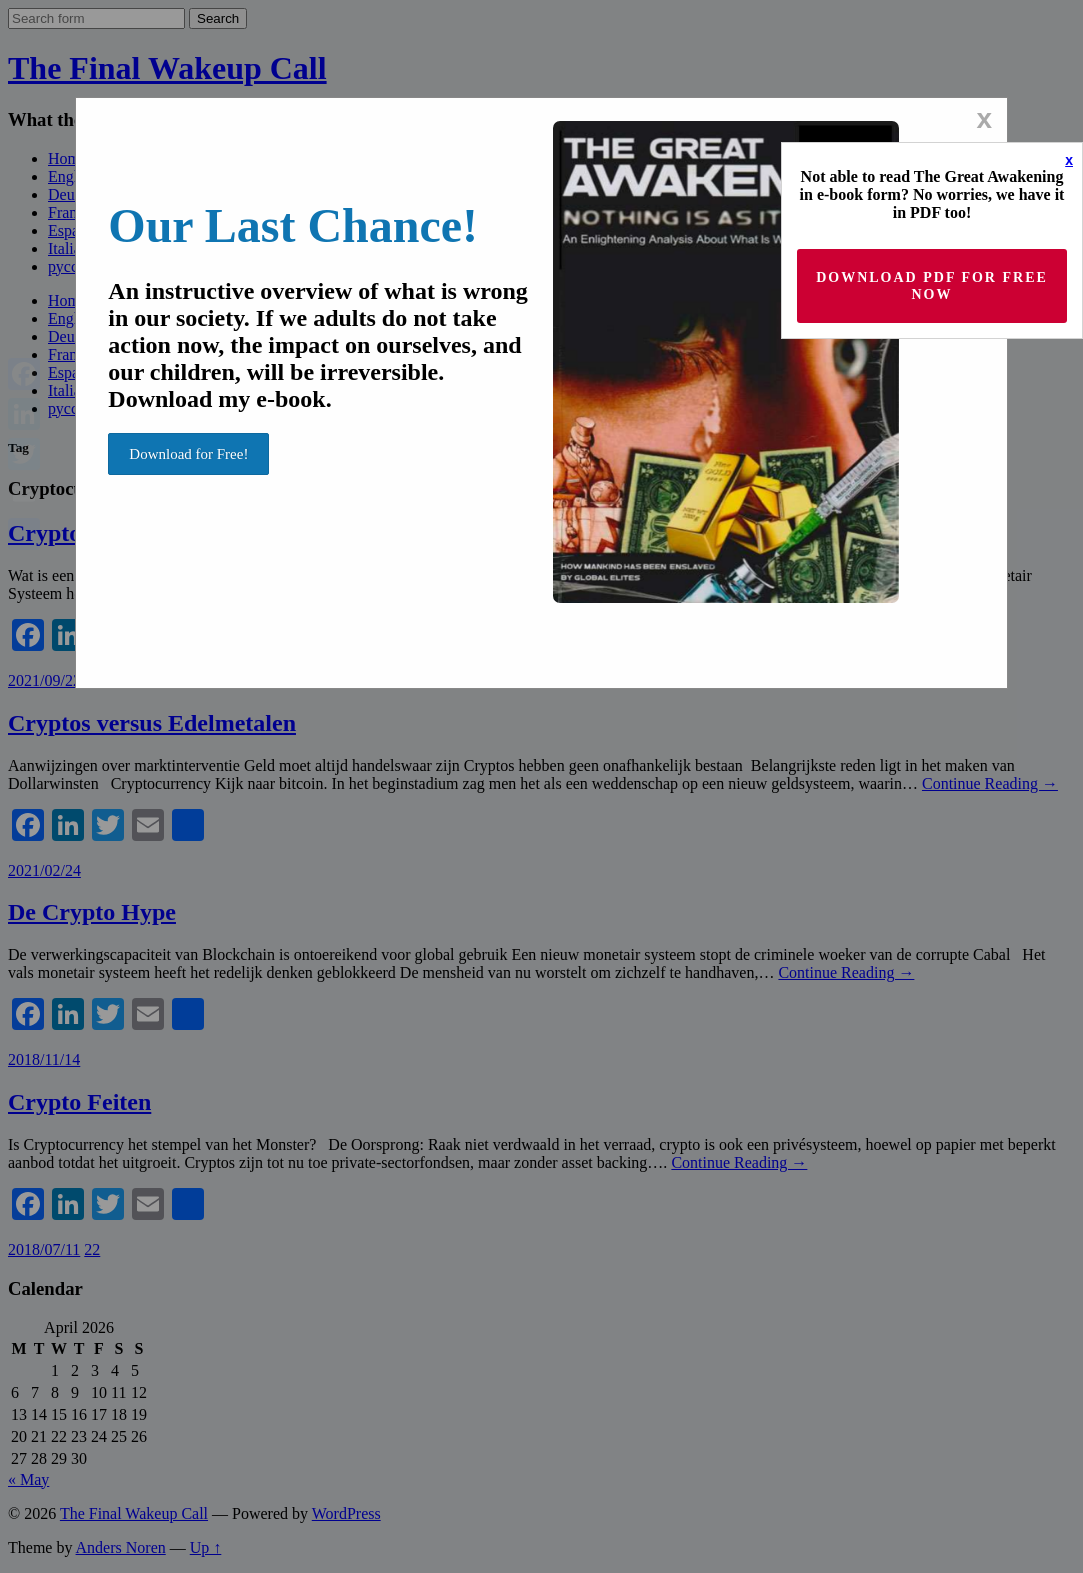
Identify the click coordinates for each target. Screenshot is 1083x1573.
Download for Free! (188, 454)
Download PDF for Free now (932, 286)
